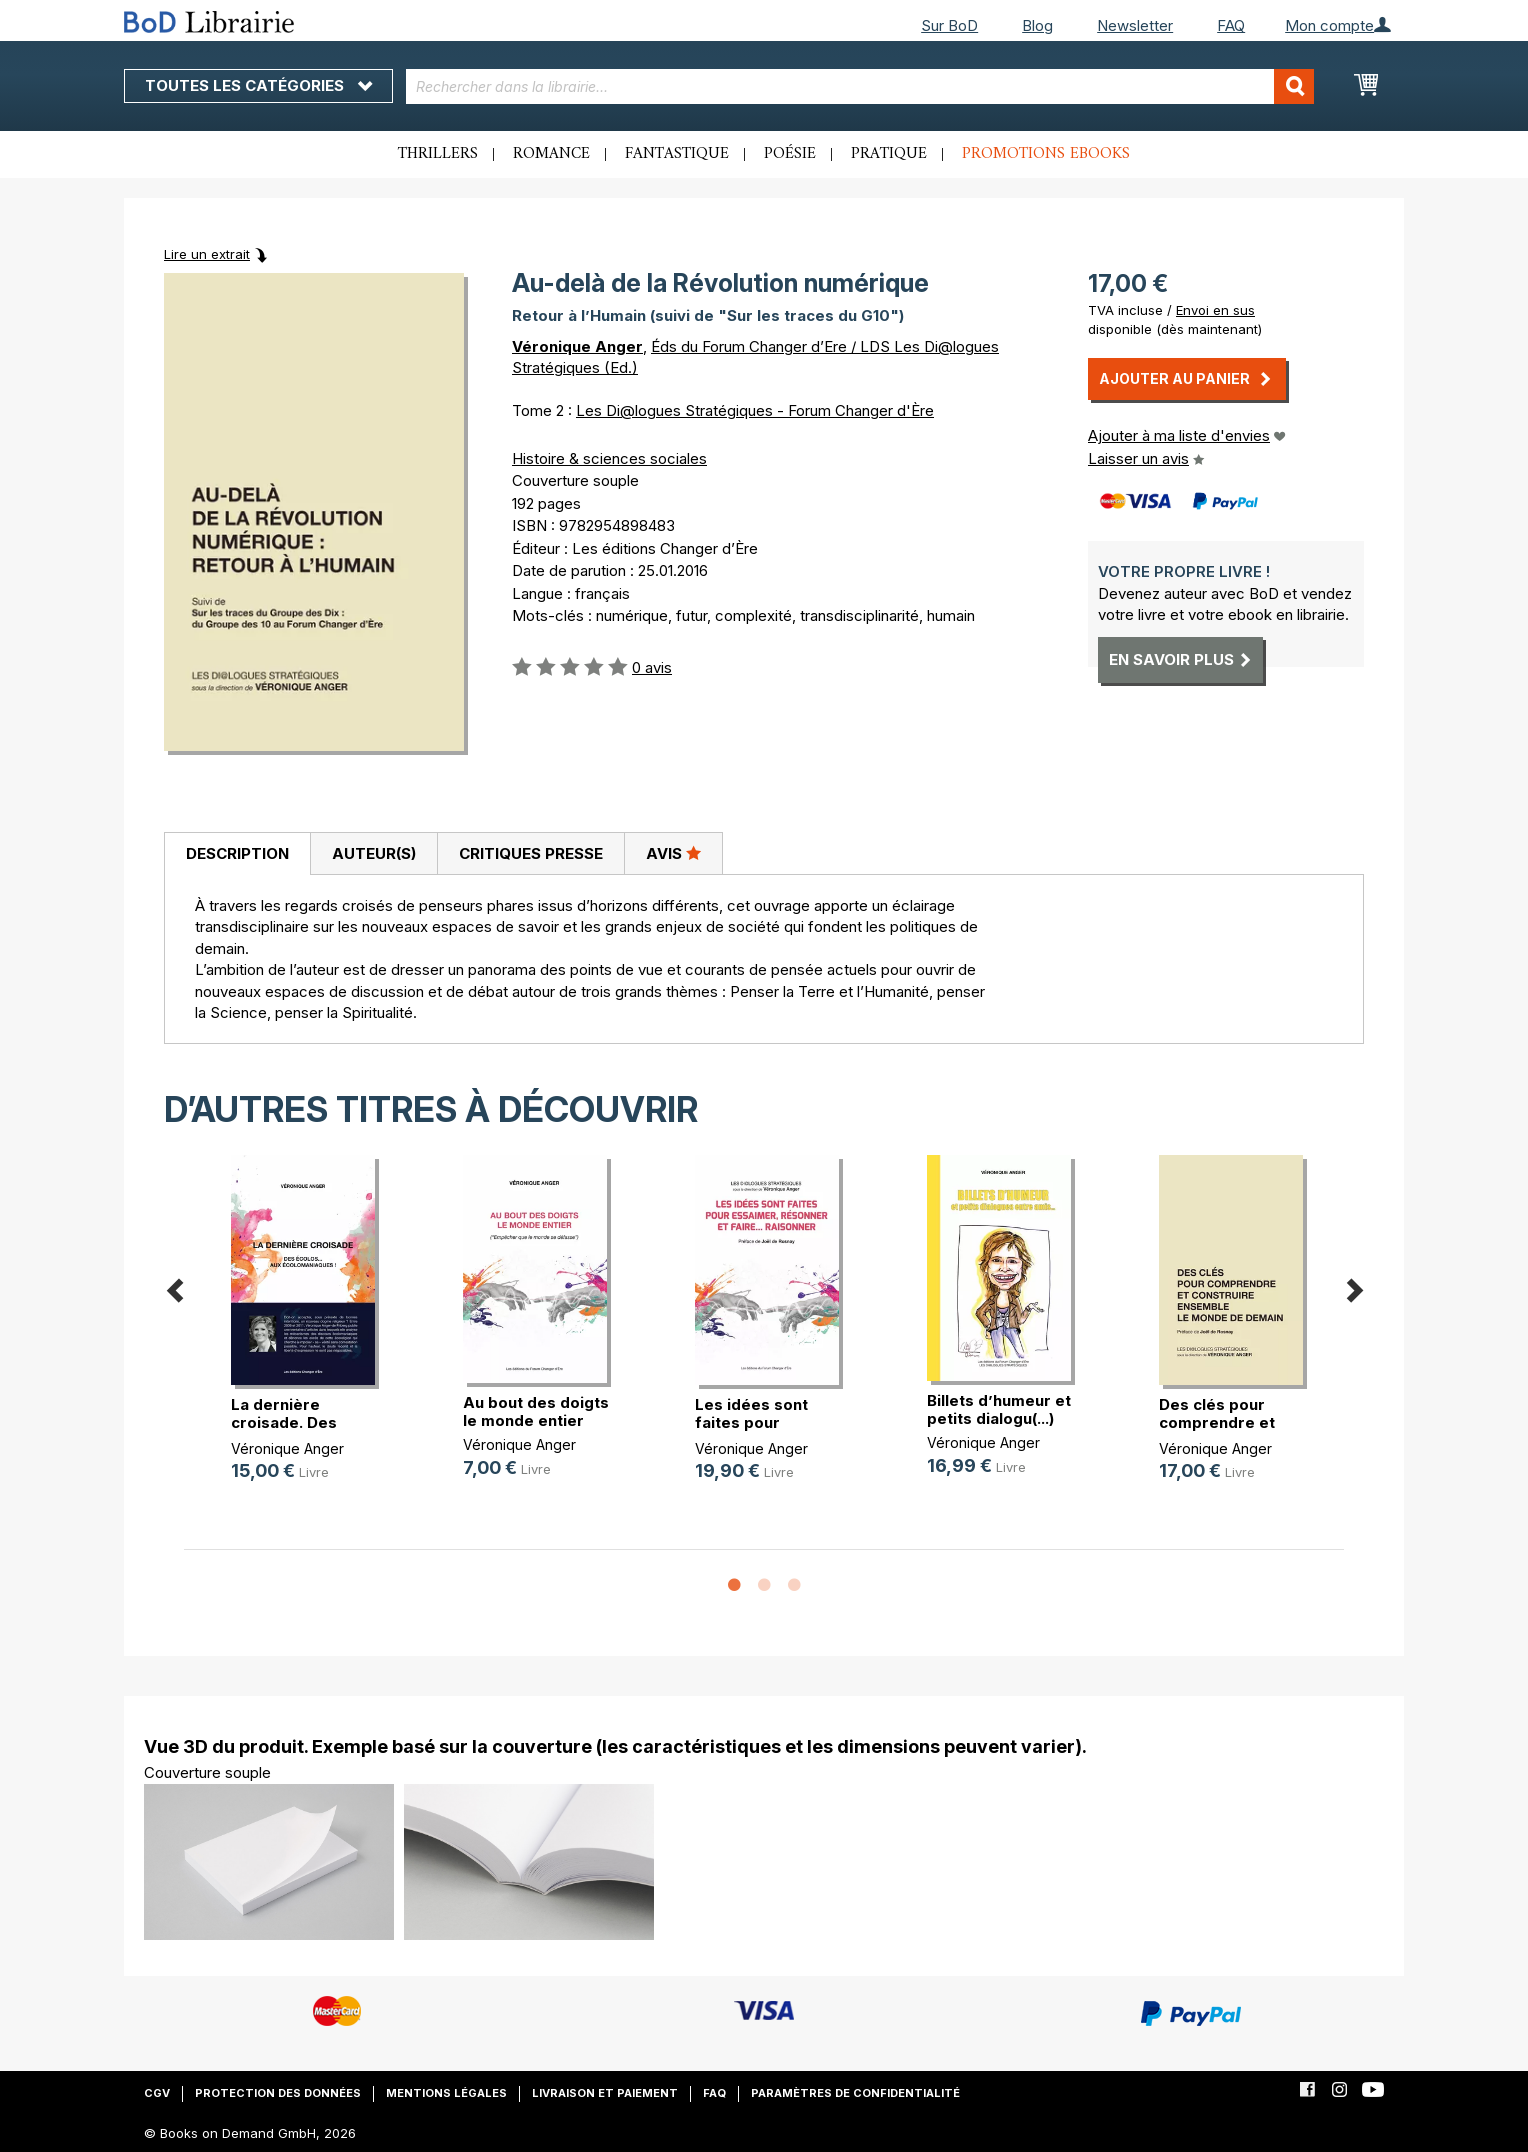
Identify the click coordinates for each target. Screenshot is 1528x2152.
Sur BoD (949, 25)
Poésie (790, 154)
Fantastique (677, 154)
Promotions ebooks (1046, 154)
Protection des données (278, 2093)
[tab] (237, 854)
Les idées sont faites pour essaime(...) (751, 1422)
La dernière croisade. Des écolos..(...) (284, 1422)
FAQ (1231, 25)
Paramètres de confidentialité (855, 2093)
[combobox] (860, 86)
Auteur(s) (374, 853)
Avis (673, 853)
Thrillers (438, 154)
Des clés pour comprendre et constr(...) (1217, 1422)
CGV (157, 2093)
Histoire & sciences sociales (609, 458)
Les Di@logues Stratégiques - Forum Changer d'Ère (755, 410)
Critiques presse (531, 853)
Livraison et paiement (605, 2093)
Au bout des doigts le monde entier (536, 1411)
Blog (1037, 25)
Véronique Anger (577, 346)
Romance (551, 154)
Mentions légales (446, 2093)
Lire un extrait (207, 254)
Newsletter (1135, 25)
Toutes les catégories (258, 85)
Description (237, 853)
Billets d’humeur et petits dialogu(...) (999, 1409)
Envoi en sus (1215, 310)
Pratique (889, 154)
